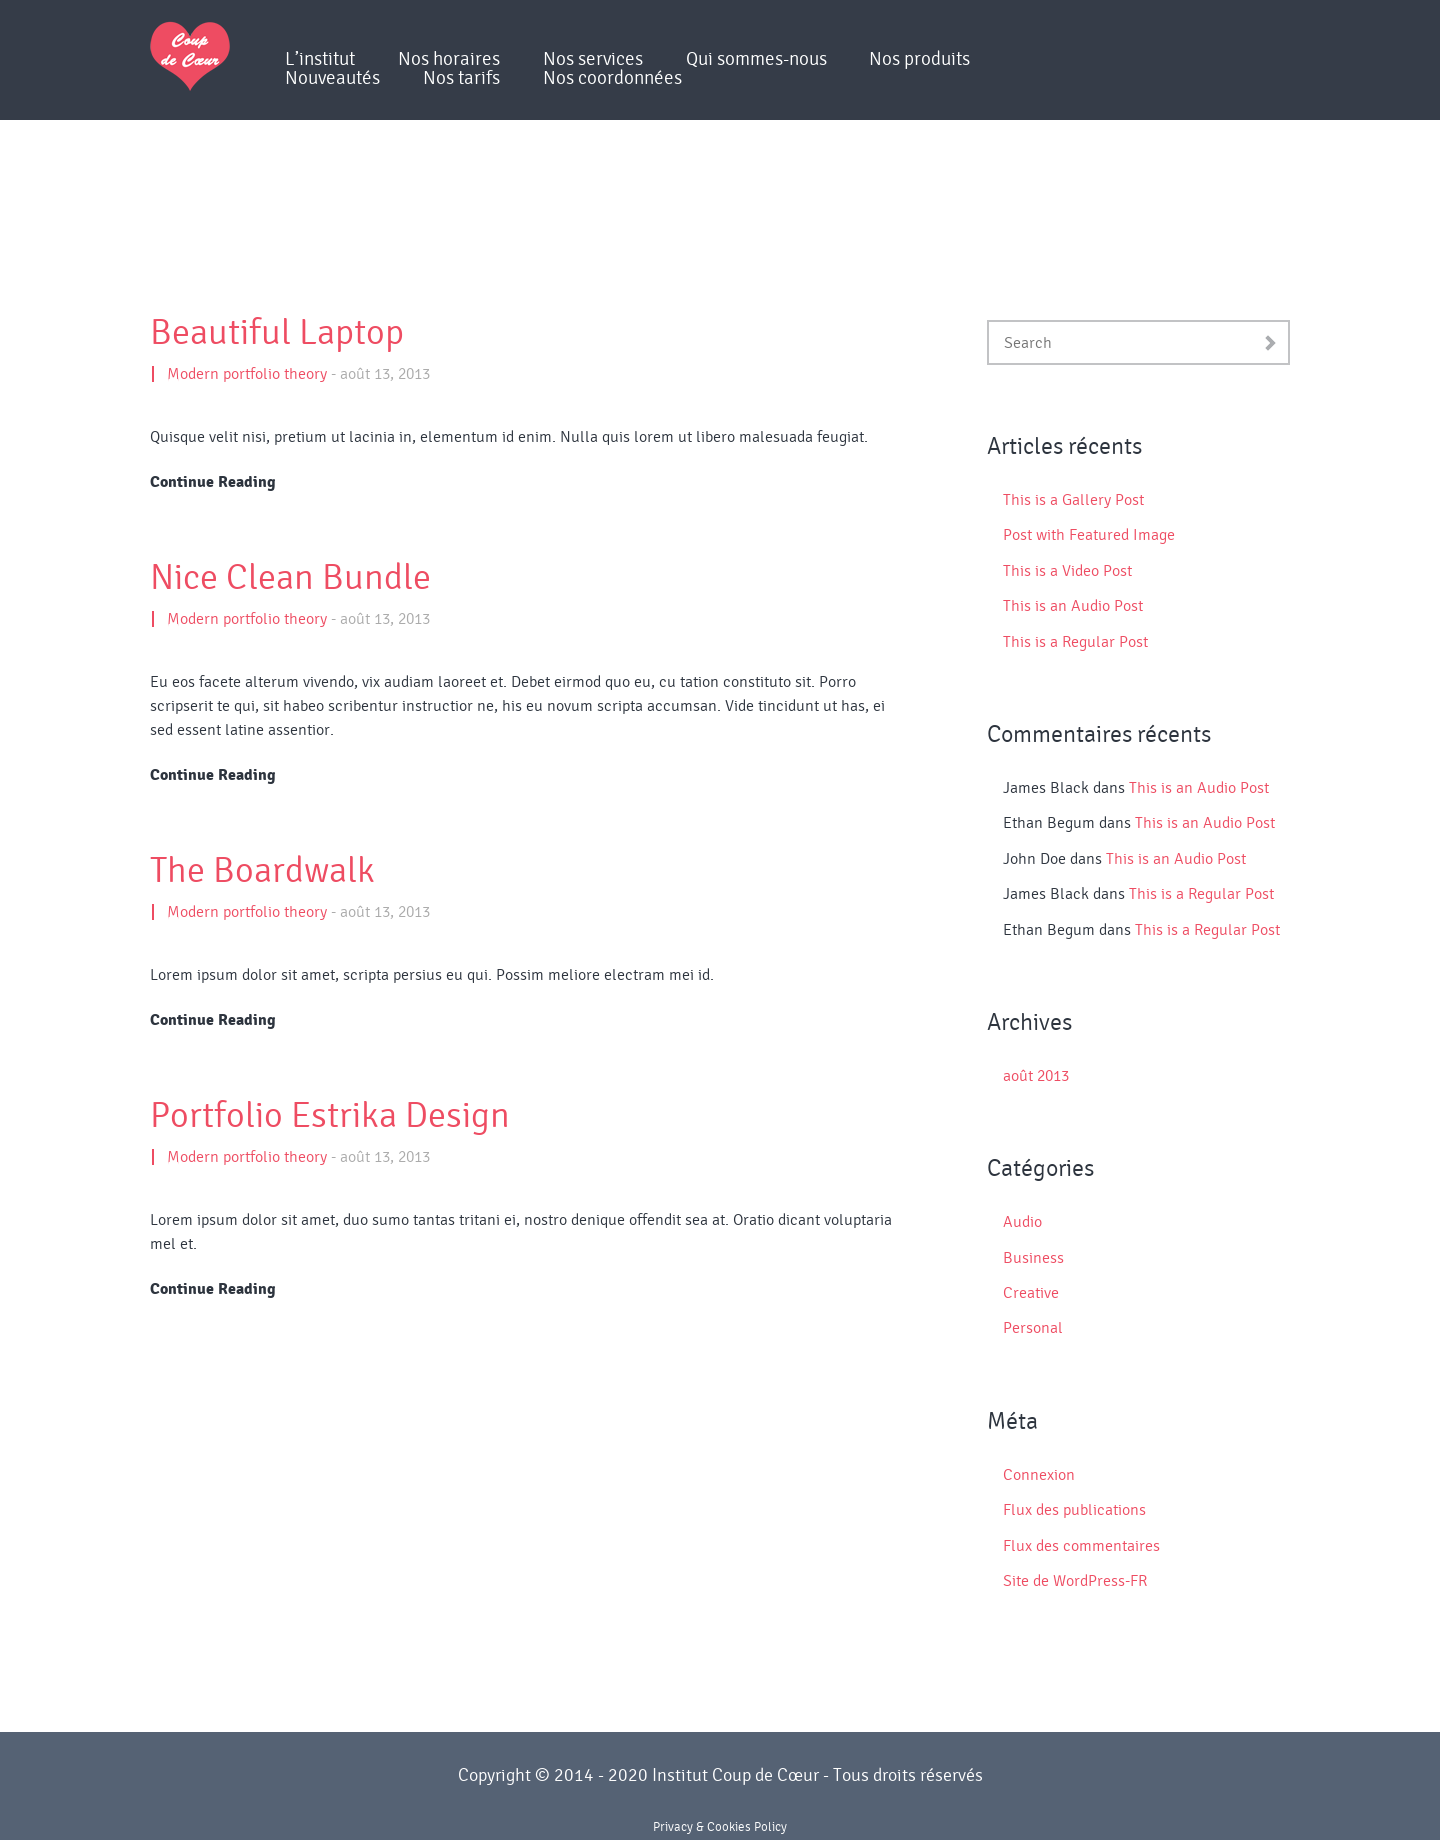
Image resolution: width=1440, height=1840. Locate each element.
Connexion (1039, 1475)
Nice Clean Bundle (290, 578)
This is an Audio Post (1073, 606)
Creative (1031, 1293)
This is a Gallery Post (1073, 500)
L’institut (320, 59)
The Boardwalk (262, 871)
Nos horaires (449, 59)
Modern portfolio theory (247, 374)
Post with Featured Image (1089, 535)
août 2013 (1036, 1076)
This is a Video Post (1067, 571)
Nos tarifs (461, 78)
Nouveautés (332, 78)
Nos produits (919, 59)
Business (1033, 1258)
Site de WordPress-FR (1075, 1581)
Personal (1033, 1328)
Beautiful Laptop (277, 333)
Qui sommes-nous (756, 59)
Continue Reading (213, 482)
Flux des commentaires (1081, 1546)
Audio (1022, 1222)
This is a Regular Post (1075, 642)
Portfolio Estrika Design (330, 1116)
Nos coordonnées (612, 78)
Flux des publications (1074, 1510)
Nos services (593, 59)
